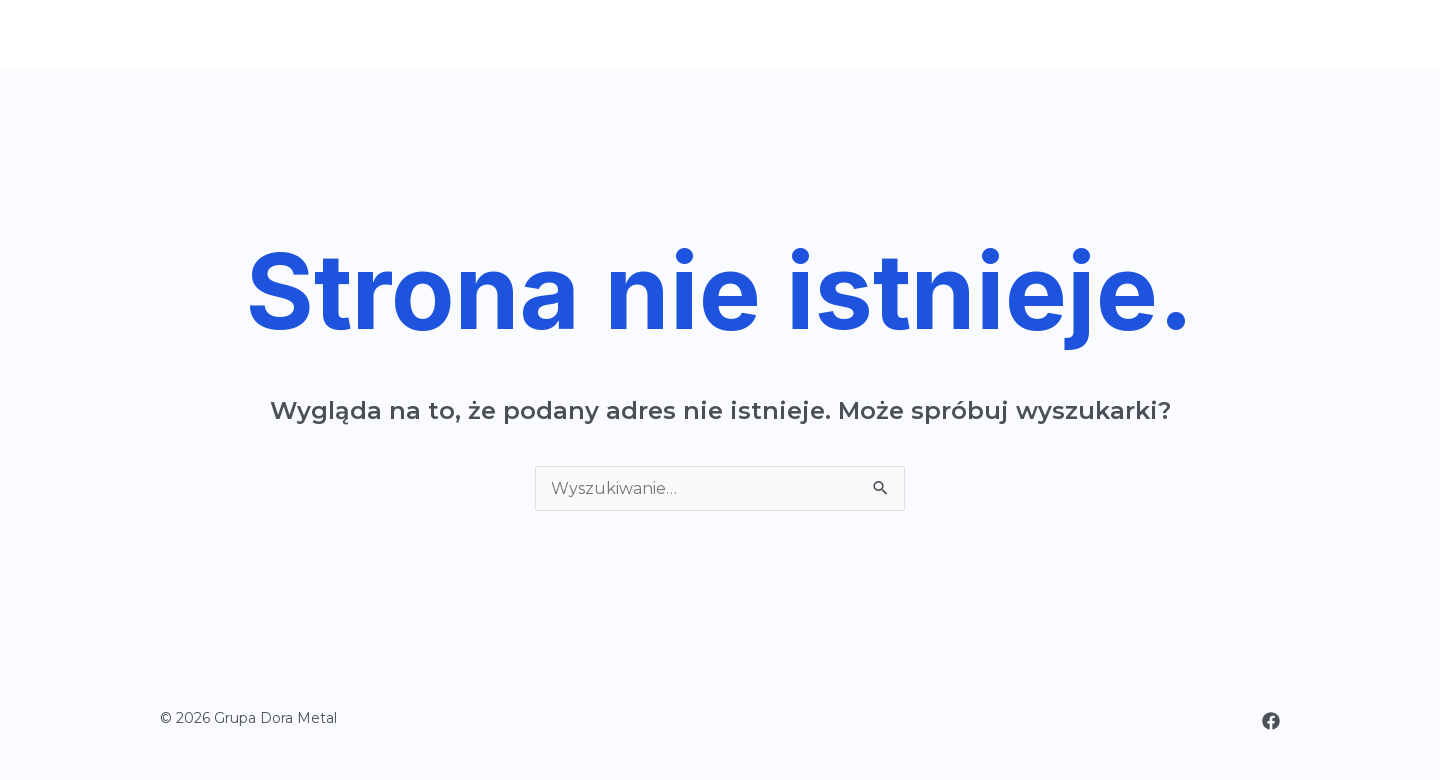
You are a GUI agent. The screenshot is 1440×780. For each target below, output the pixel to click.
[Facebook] (1271, 721)
